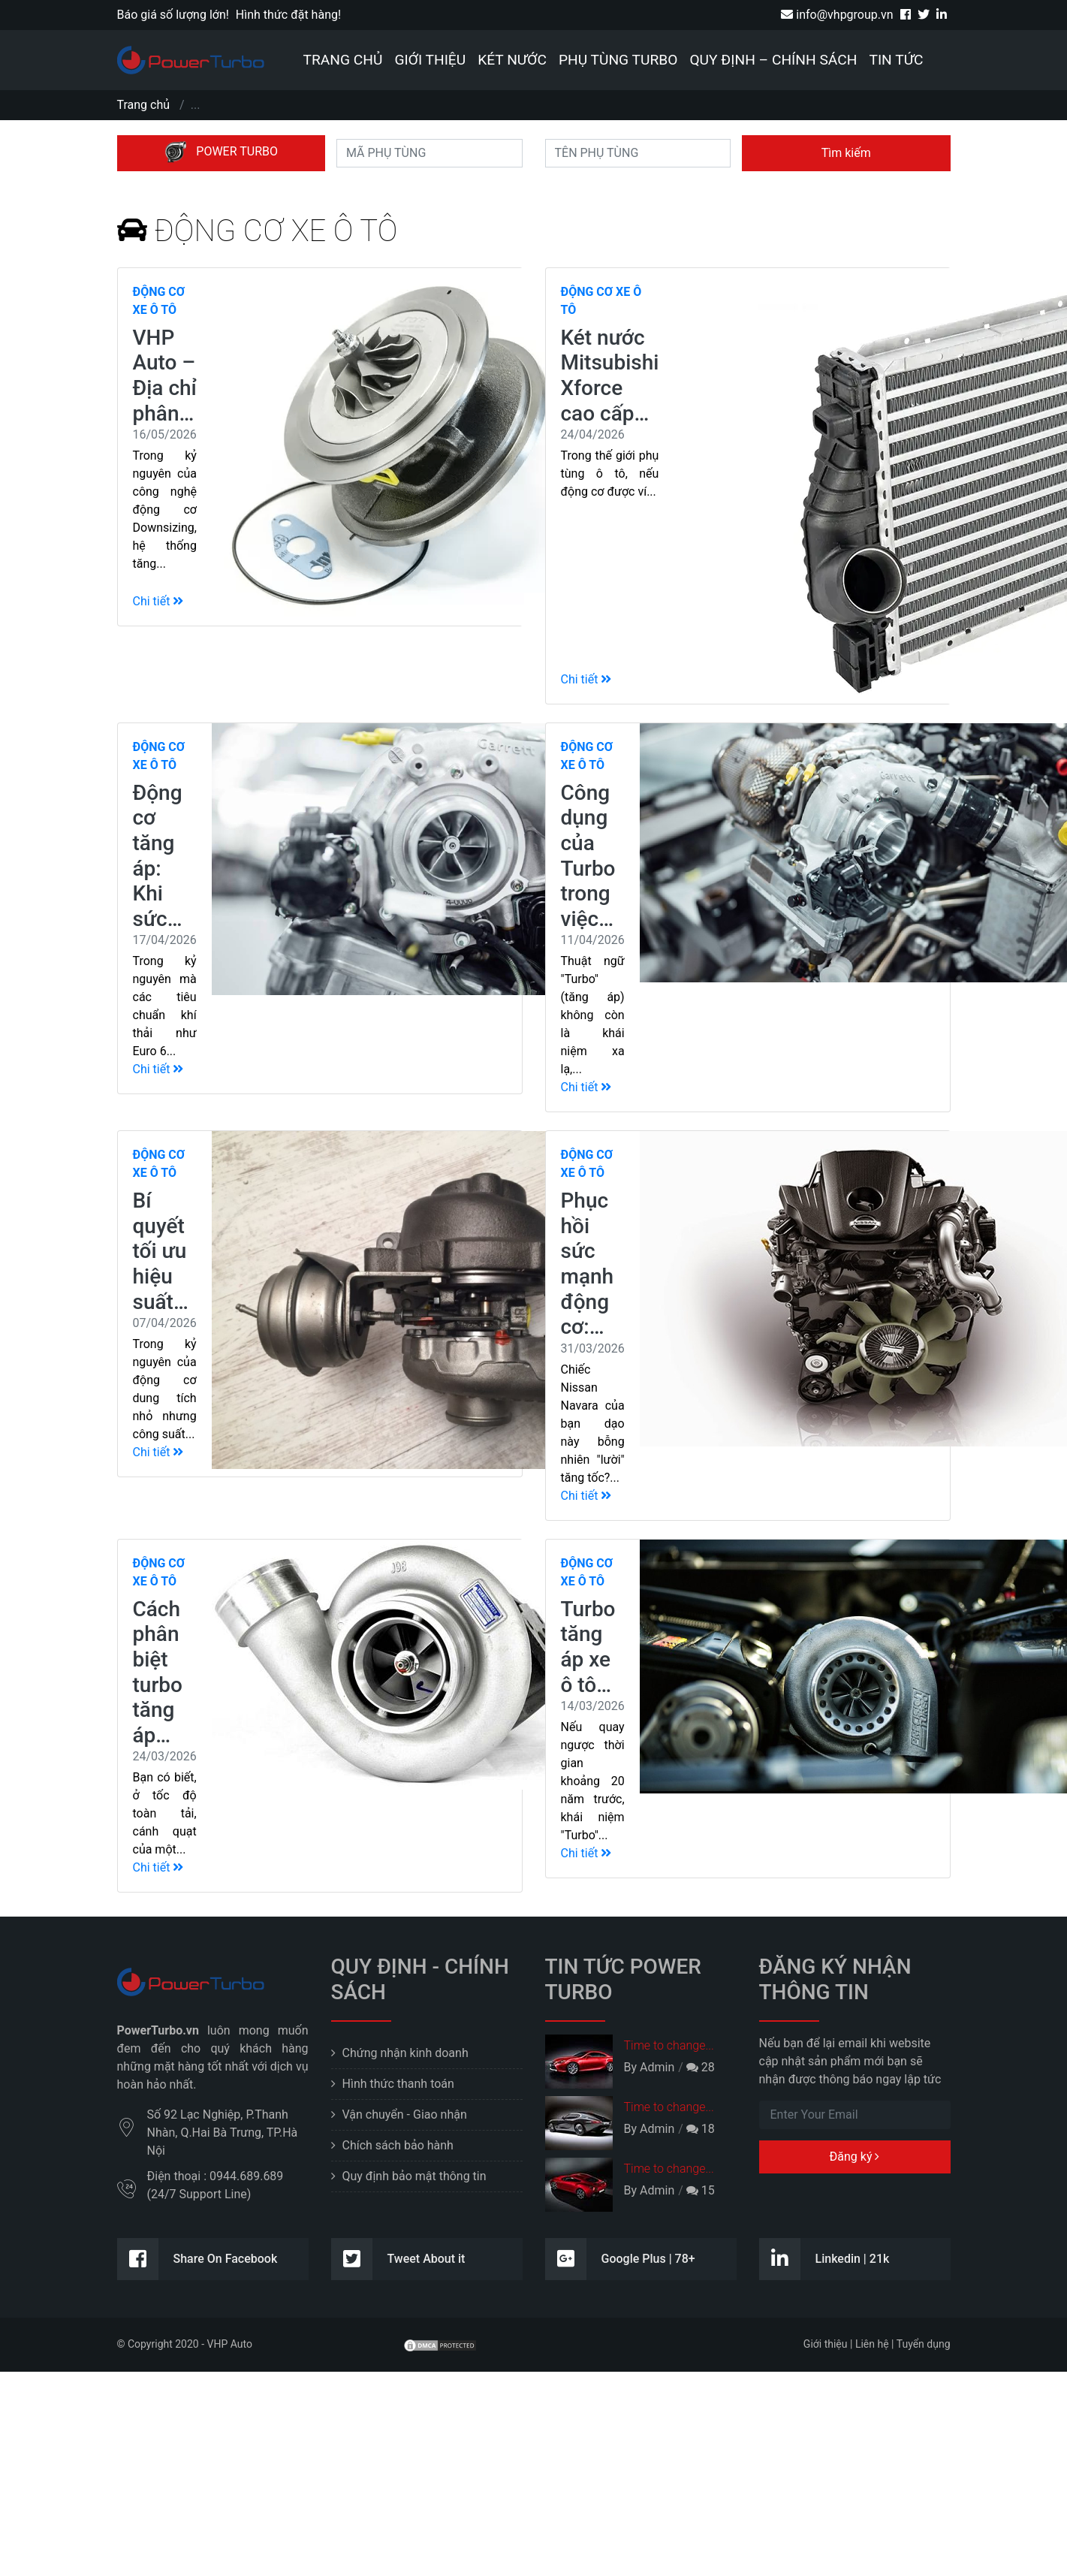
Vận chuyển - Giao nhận (404, 2114)
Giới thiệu (430, 59)
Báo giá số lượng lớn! (173, 15)
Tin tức (896, 59)
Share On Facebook (197, 2259)
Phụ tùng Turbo (618, 59)
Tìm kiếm (846, 153)
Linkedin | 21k (824, 2259)
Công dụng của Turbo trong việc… (588, 855)
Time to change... (669, 2045)
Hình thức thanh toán (398, 2084)
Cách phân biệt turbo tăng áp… (157, 1672)
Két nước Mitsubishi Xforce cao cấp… (610, 375)
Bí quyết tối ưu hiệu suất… (160, 1251)
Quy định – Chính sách (773, 59)
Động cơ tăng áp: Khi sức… (157, 855)
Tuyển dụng (924, 2344)
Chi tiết (158, 601)
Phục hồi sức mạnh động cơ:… (587, 1263)
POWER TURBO (221, 151)
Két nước (512, 59)
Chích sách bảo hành (398, 2145)
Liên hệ (872, 2344)
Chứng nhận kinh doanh (405, 2053)
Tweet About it (398, 2259)
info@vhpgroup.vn (837, 15)
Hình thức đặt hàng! (288, 15)
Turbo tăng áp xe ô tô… (588, 1647)
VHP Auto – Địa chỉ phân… (165, 375)
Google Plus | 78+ (620, 2259)
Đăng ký (855, 2156)
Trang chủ (343, 59)
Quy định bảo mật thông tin (414, 2176)
